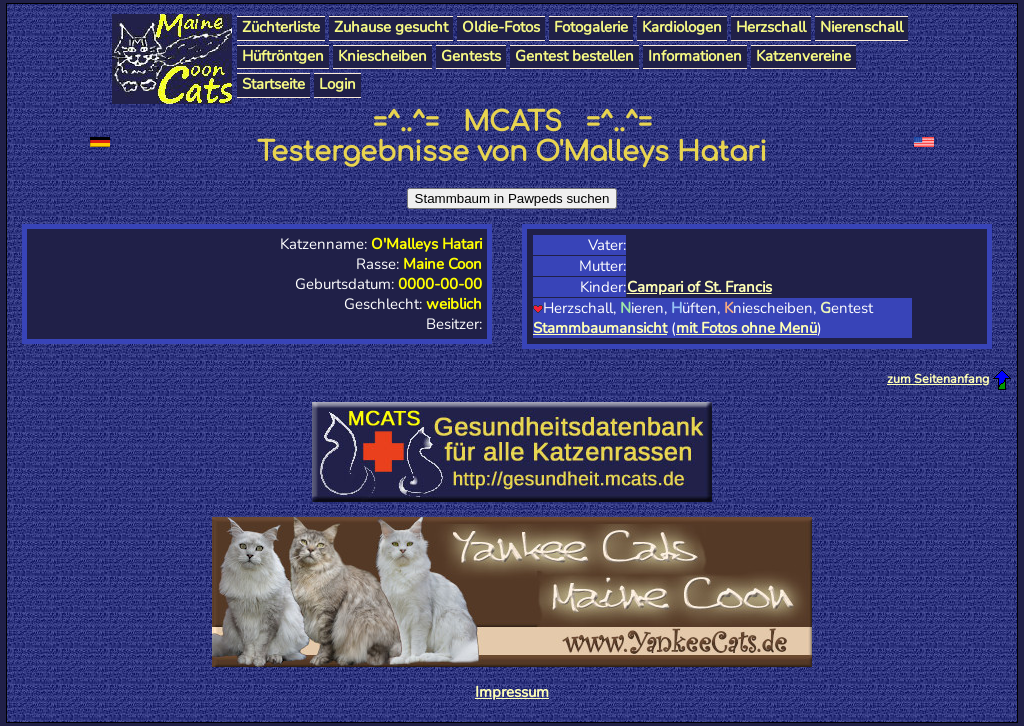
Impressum (512, 692)
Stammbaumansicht (600, 328)
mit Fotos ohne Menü (746, 328)
